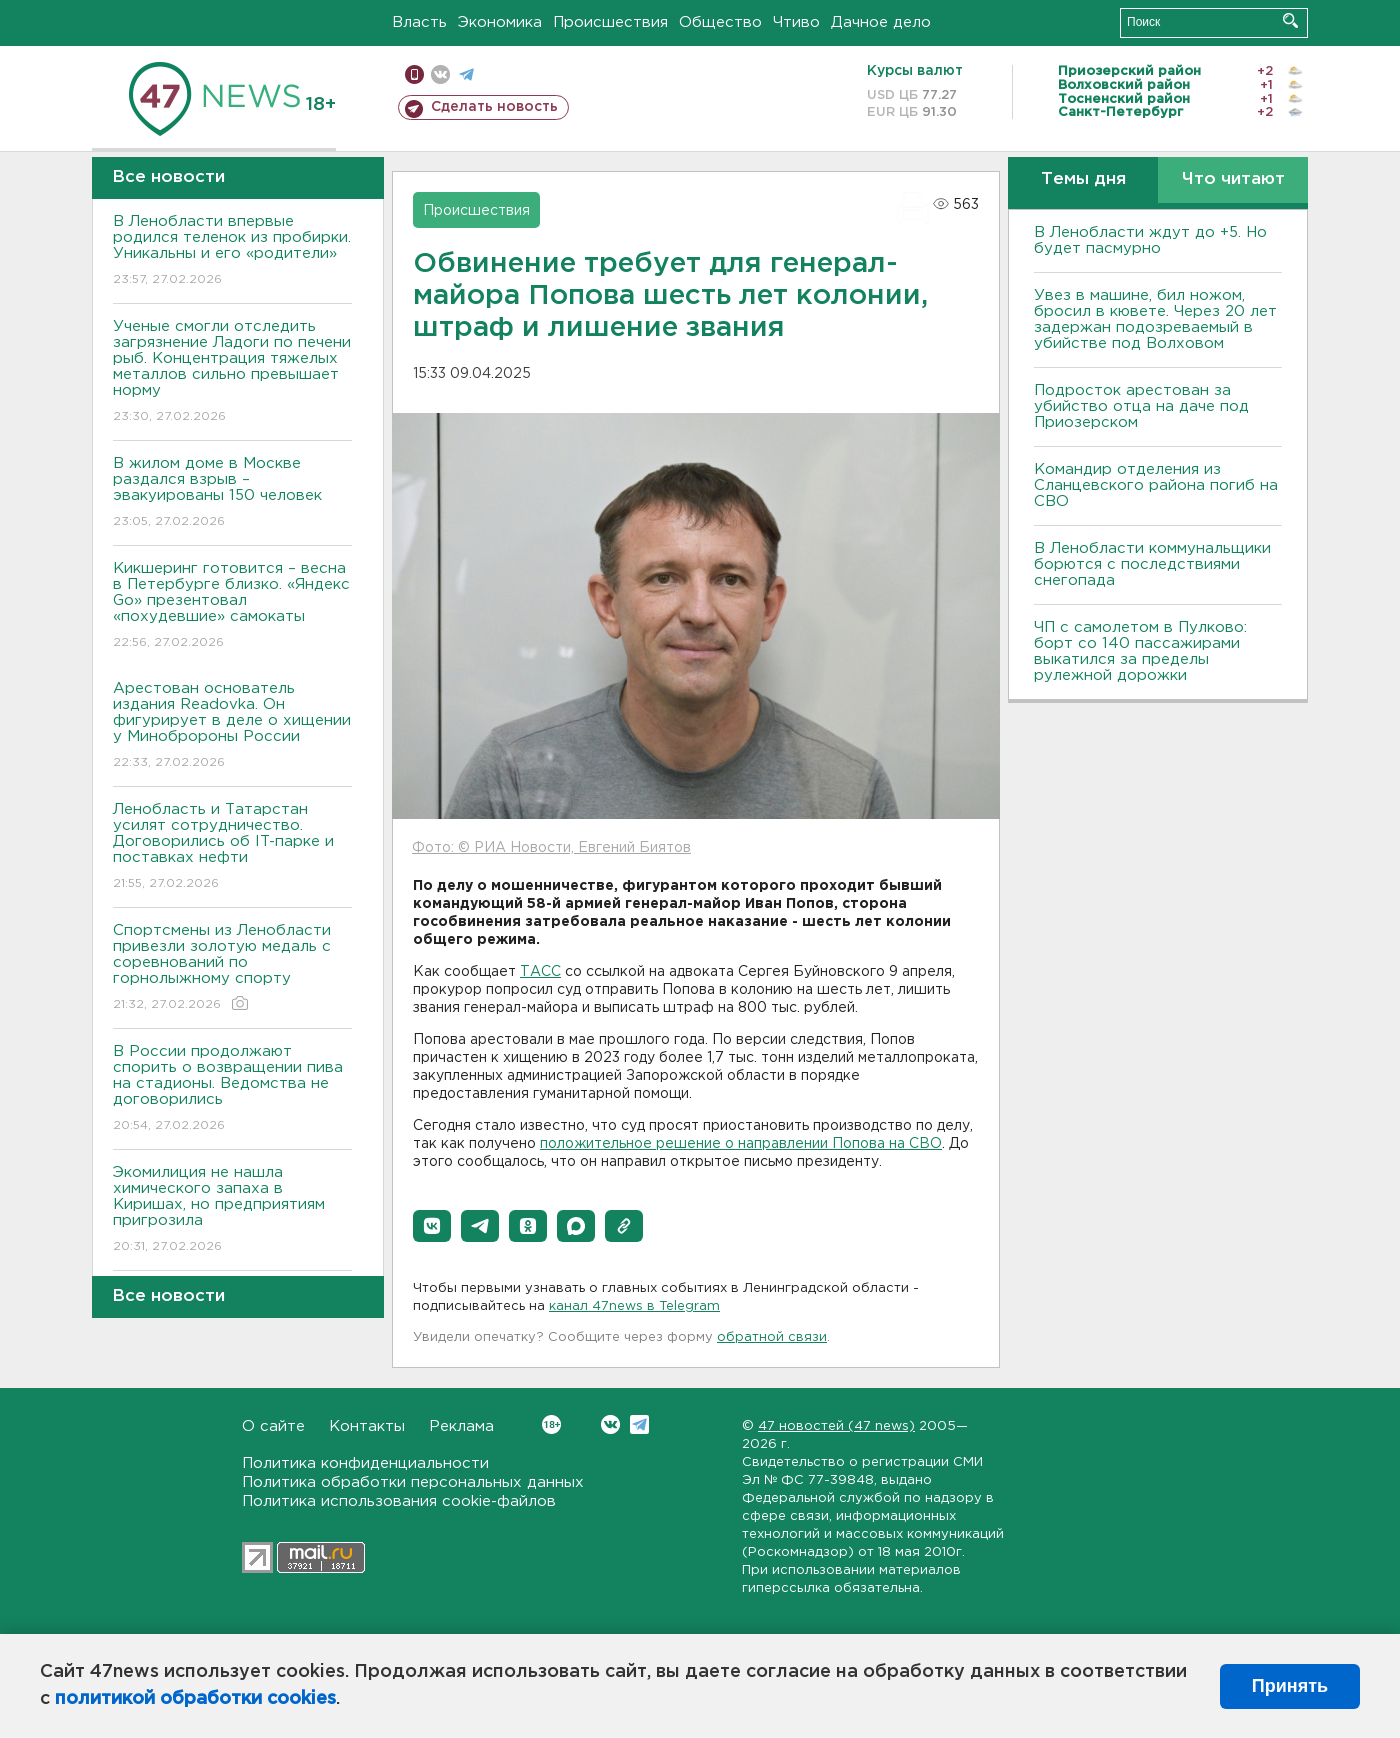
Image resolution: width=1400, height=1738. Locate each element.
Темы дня (1083, 179)
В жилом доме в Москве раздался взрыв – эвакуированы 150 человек (232, 493)
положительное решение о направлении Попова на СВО (741, 1144)
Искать (1290, 20)
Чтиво (796, 22)
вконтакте (440, 74)
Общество (720, 22)
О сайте (273, 1426)
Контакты (367, 1426)
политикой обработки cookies (195, 1699)
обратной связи (772, 1337)
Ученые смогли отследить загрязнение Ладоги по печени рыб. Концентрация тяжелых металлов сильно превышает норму (232, 372)
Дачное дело (881, 22)
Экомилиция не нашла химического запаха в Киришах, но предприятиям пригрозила (232, 1210)
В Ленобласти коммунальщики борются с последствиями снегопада (1152, 564)
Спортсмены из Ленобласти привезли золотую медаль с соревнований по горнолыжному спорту (232, 968)
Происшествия (610, 22)
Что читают (1233, 179)
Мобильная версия (414, 74)
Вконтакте (551, 1424)
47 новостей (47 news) (836, 1426)
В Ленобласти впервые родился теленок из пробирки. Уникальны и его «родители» (232, 251)
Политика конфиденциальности (365, 1463)
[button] (432, 1226)
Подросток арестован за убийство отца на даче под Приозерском (1141, 406)
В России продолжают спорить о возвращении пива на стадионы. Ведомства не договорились (232, 1089)
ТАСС (540, 972)
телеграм (466, 74)
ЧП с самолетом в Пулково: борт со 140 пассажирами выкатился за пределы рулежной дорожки (1140, 651)
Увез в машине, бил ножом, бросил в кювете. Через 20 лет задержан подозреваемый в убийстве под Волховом (1155, 319)
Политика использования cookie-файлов (399, 1501)
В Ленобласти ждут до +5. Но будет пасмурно (1150, 240)
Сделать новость (494, 107)
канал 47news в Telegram (634, 1306)
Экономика (500, 22)
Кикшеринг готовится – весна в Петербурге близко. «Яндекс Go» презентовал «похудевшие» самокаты (232, 606)
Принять (1290, 1686)
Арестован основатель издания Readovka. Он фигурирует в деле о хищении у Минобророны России (232, 726)
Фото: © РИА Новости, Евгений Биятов (551, 848)
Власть (419, 22)
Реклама (461, 1426)
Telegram (639, 1424)
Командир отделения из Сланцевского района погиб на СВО (1156, 485)
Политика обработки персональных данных (413, 1482)
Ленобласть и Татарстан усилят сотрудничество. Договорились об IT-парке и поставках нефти (232, 847)
